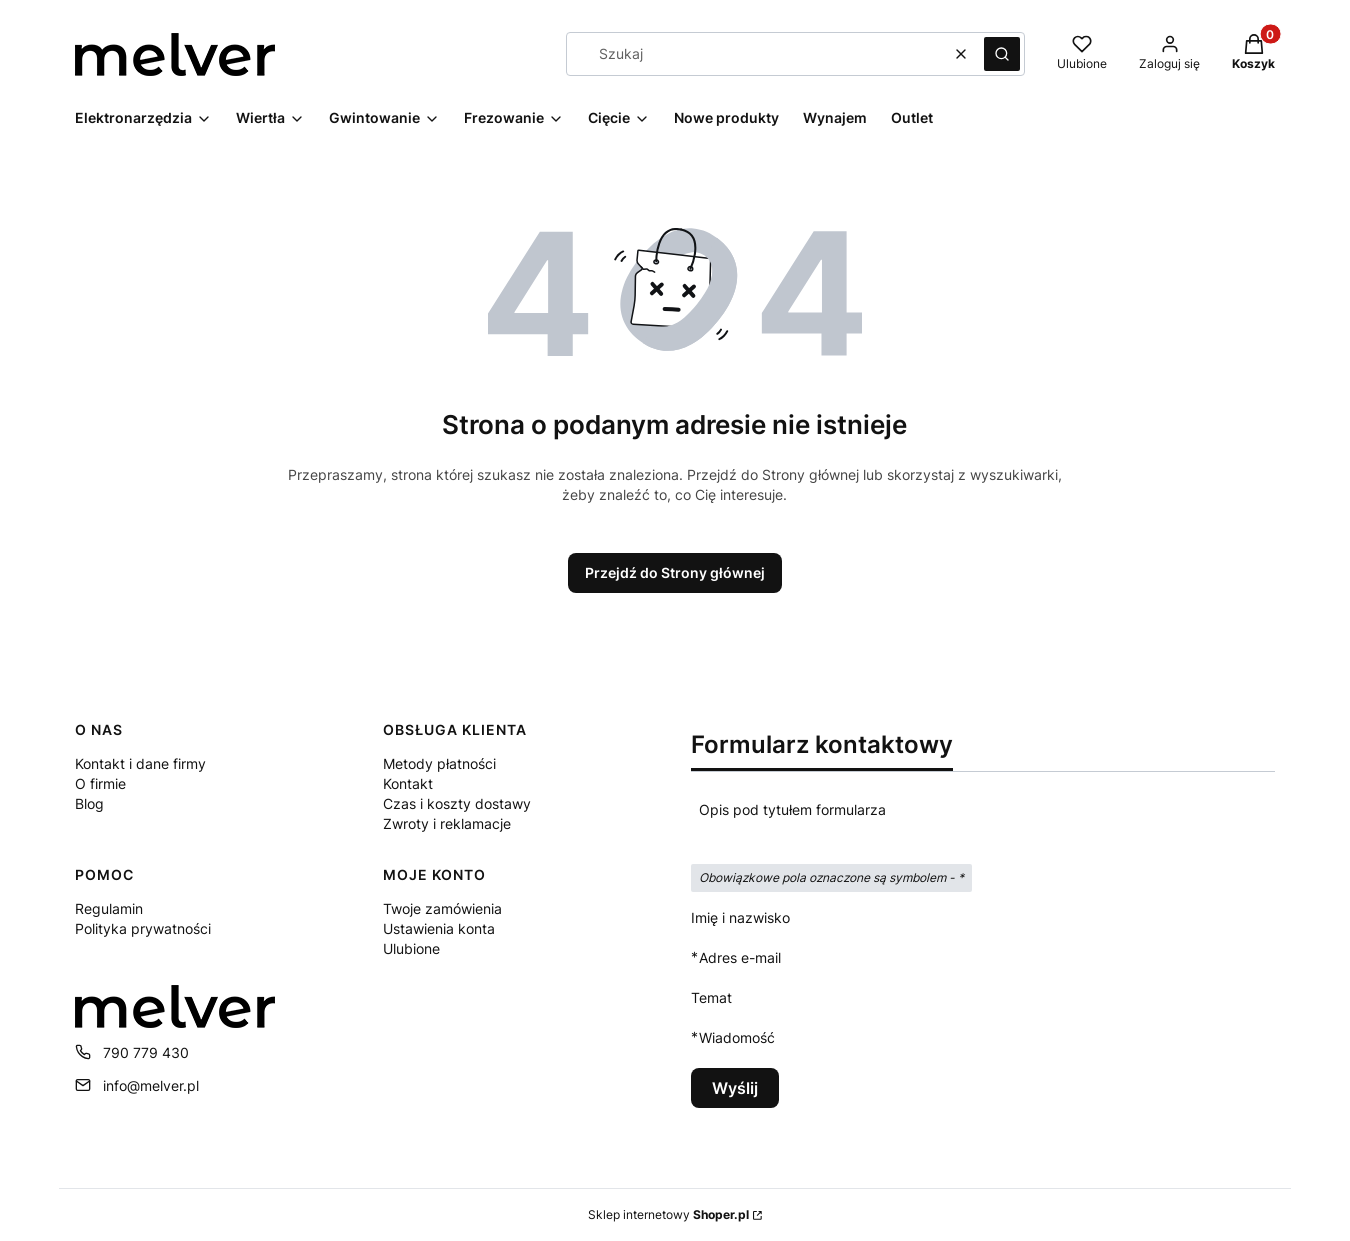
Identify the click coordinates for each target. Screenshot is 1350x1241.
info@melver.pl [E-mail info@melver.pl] (151, 1085)
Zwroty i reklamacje (447, 823)
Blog (89, 803)
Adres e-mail (740, 957)
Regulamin (109, 908)
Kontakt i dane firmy (140, 763)
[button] (1002, 54)
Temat (711, 997)
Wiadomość (737, 1037)
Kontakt (408, 783)
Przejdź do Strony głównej (675, 572)
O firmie (100, 783)
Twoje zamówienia (442, 908)
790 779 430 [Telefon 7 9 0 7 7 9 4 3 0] (146, 1052)
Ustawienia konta (439, 928)
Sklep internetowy (668, 1214)
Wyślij (735, 1088)
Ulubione (411, 948)
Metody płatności (439, 763)
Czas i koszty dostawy (457, 803)
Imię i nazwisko (740, 917)
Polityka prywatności (143, 928)
